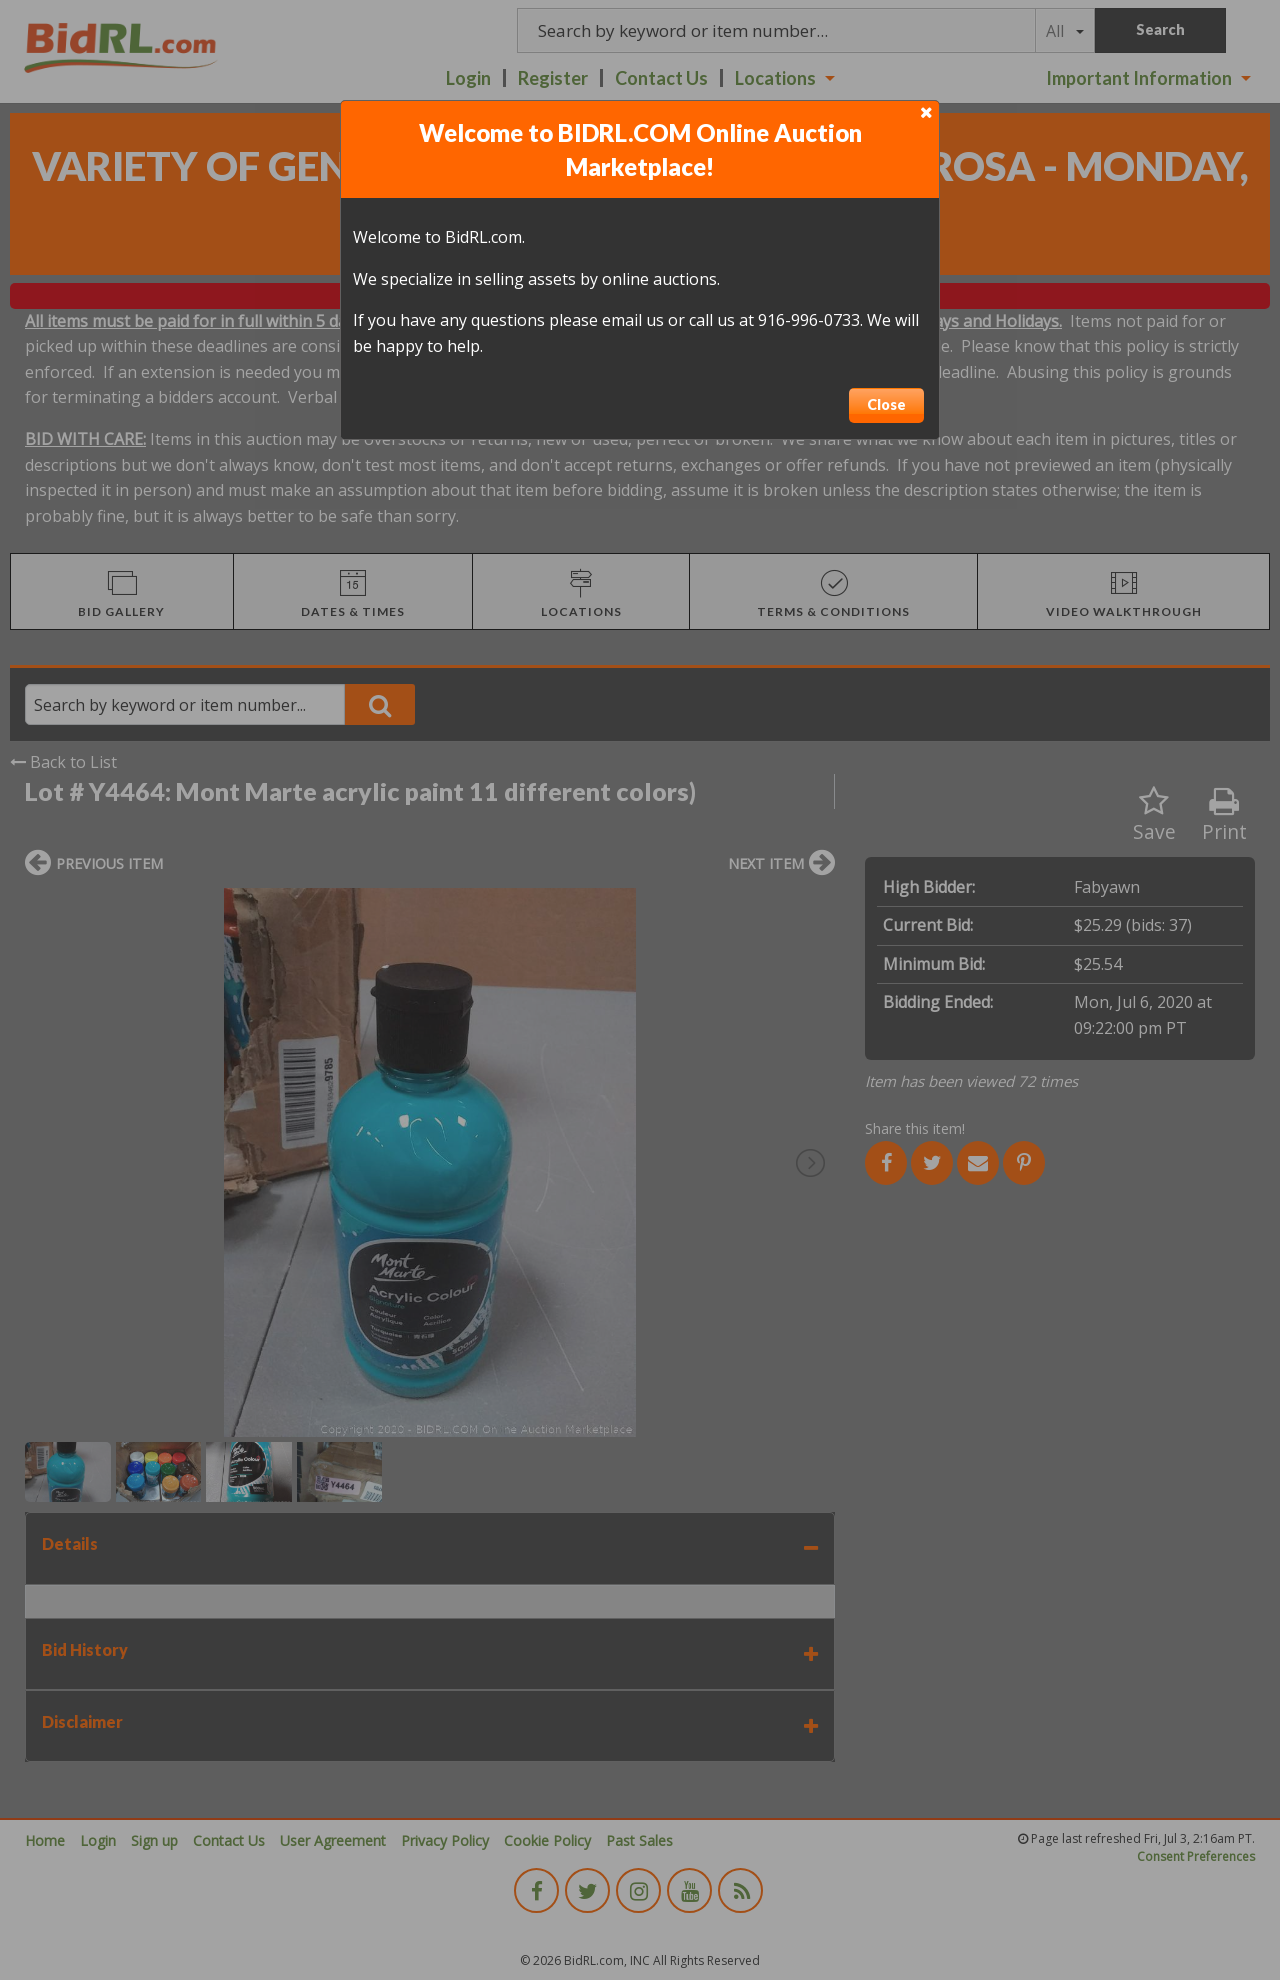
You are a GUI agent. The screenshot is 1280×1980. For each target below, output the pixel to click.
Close (886, 404)
